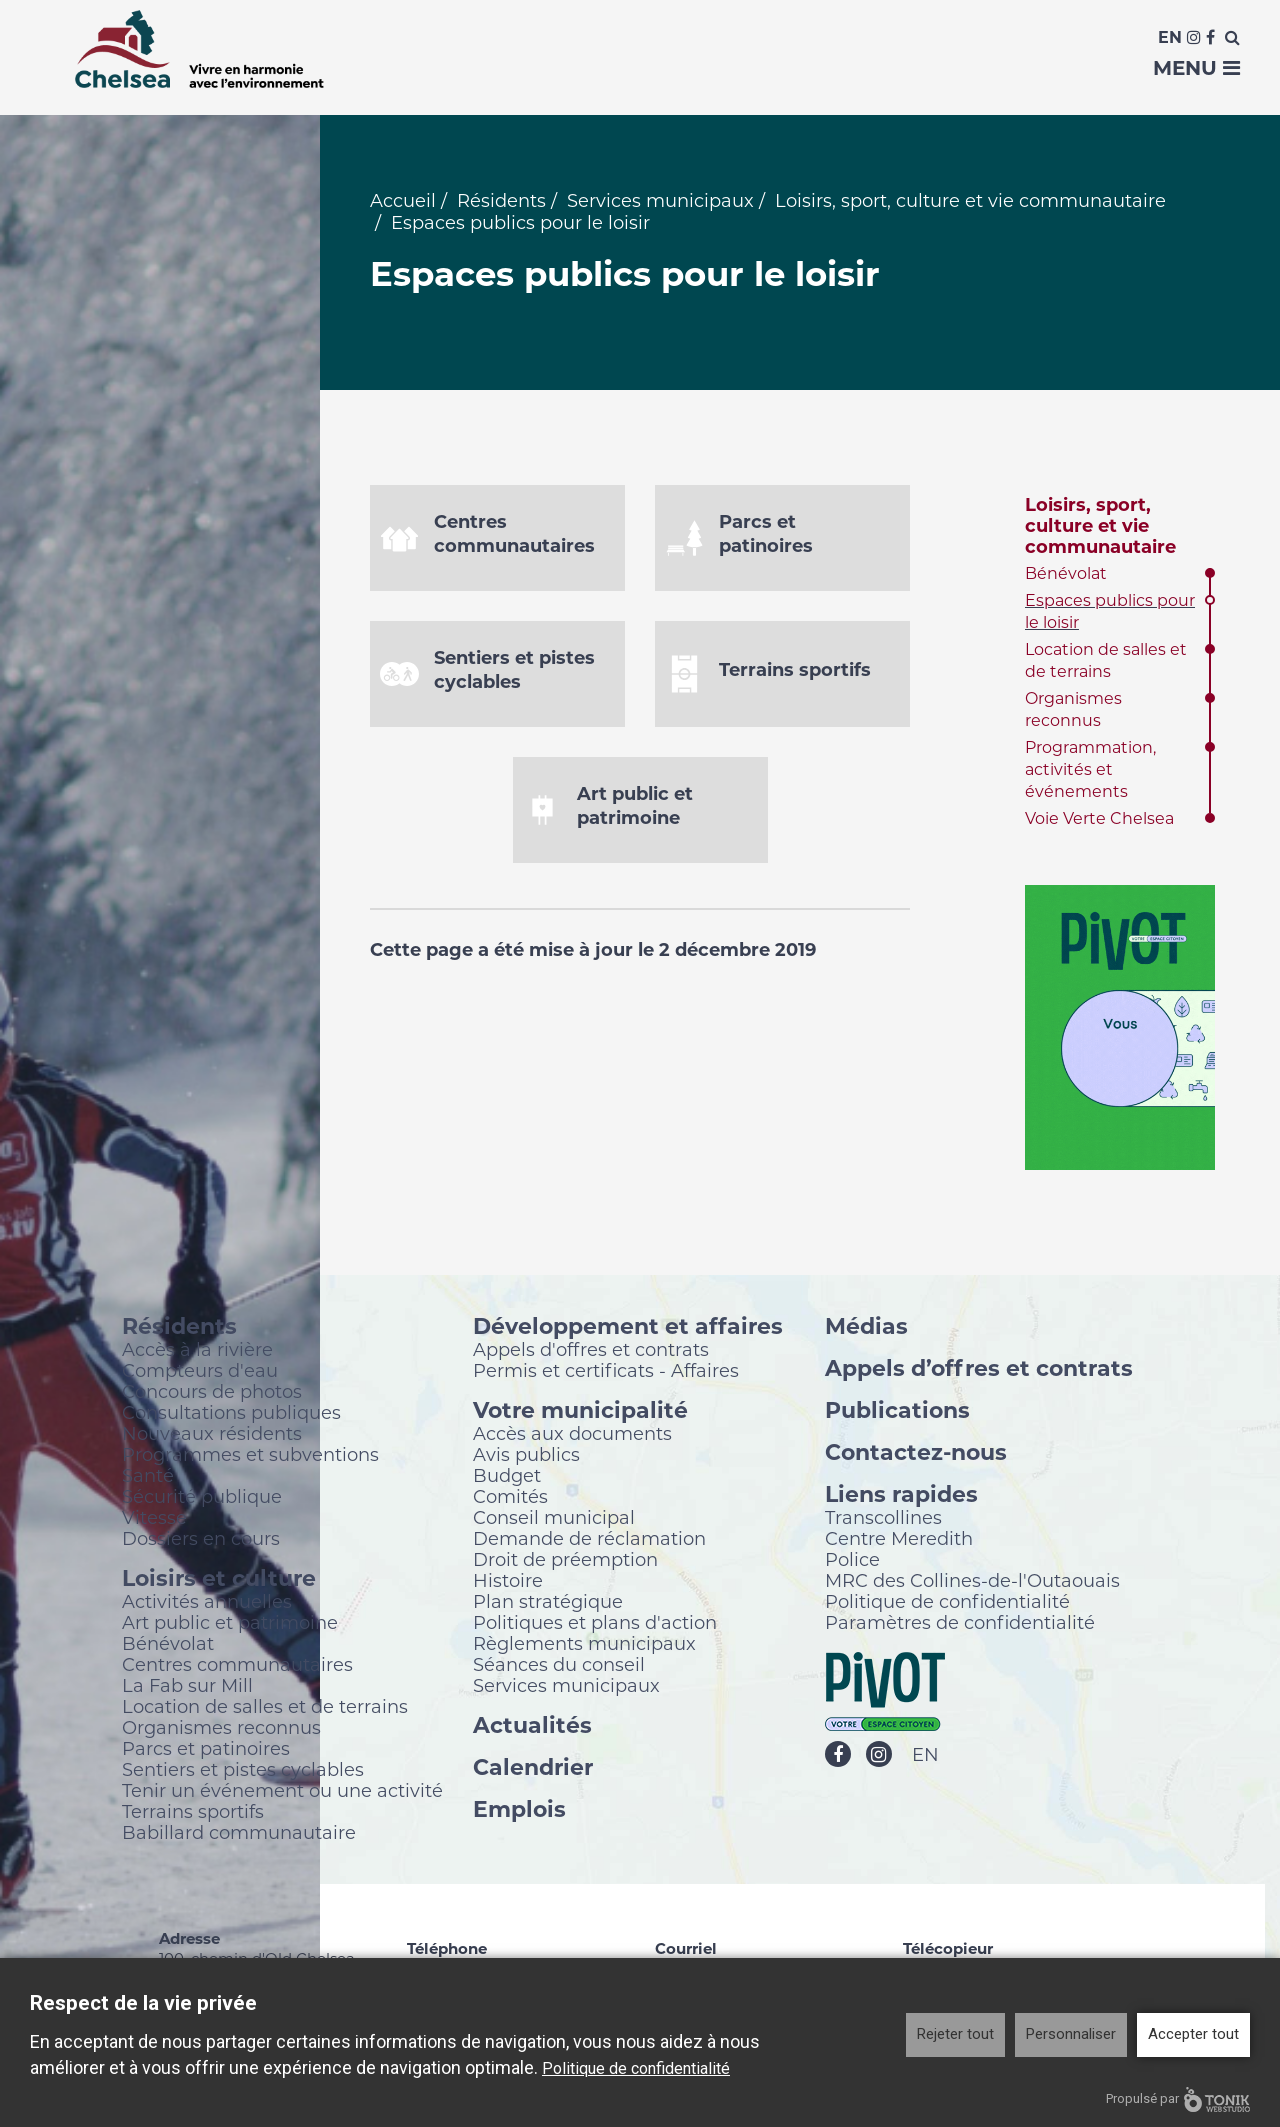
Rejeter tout (955, 2034)
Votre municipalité (580, 1414)
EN (925, 1760)
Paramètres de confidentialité (960, 1627)
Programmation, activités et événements (1090, 774)
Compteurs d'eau (200, 1375)
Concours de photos (212, 1396)
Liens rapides (901, 1498)
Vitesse (154, 1522)
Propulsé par (1178, 2099)
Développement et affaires (628, 1330)
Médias (866, 1330)
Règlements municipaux (584, 1648)
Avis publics (526, 1459)
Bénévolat (1066, 578)
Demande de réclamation (589, 1543)
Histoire (508, 1585)
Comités (510, 1501)
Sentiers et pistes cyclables (243, 1774)
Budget (507, 1480)
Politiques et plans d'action (595, 1627)
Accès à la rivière (197, 1354)
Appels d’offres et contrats (979, 1372)
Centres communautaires (237, 1669)
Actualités (532, 1729)
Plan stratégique (548, 1606)
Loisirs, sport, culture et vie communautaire (970, 206)
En (1170, 37)
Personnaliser (1071, 2034)
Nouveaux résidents (212, 1438)
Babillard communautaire (239, 1837)
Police (852, 1564)
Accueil (403, 206)
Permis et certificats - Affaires (606, 1375)
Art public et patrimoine (230, 1627)
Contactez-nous (916, 1456)
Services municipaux (660, 206)
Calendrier (533, 1771)
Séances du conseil (559, 1669)
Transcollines (883, 1522)
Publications (897, 1414)
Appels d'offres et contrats (591, 1354)
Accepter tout (1193, 2034)
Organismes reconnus (221, 1732)
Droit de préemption (565, 1564)
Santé (148, 1480)
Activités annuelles (207, 1606)
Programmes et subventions (250, 1459)
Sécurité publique (202, 1501)
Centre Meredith (899, 1543)
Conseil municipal (554, 1522)
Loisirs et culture (219, 1582)
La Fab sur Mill (187, 1690)
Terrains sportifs (193, 1816)
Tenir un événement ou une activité (282, 1795)
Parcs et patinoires (206, 1753)
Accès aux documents (572, 1438)
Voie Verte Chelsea (1099, 823)
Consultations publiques (231, 1417)
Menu (1196, 68)
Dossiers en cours (201, 1543)
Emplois (519, 1813)
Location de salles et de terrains (265, 1711)
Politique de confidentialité (947, 1606)
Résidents (501, 206)
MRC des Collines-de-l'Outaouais (972, 1585)
